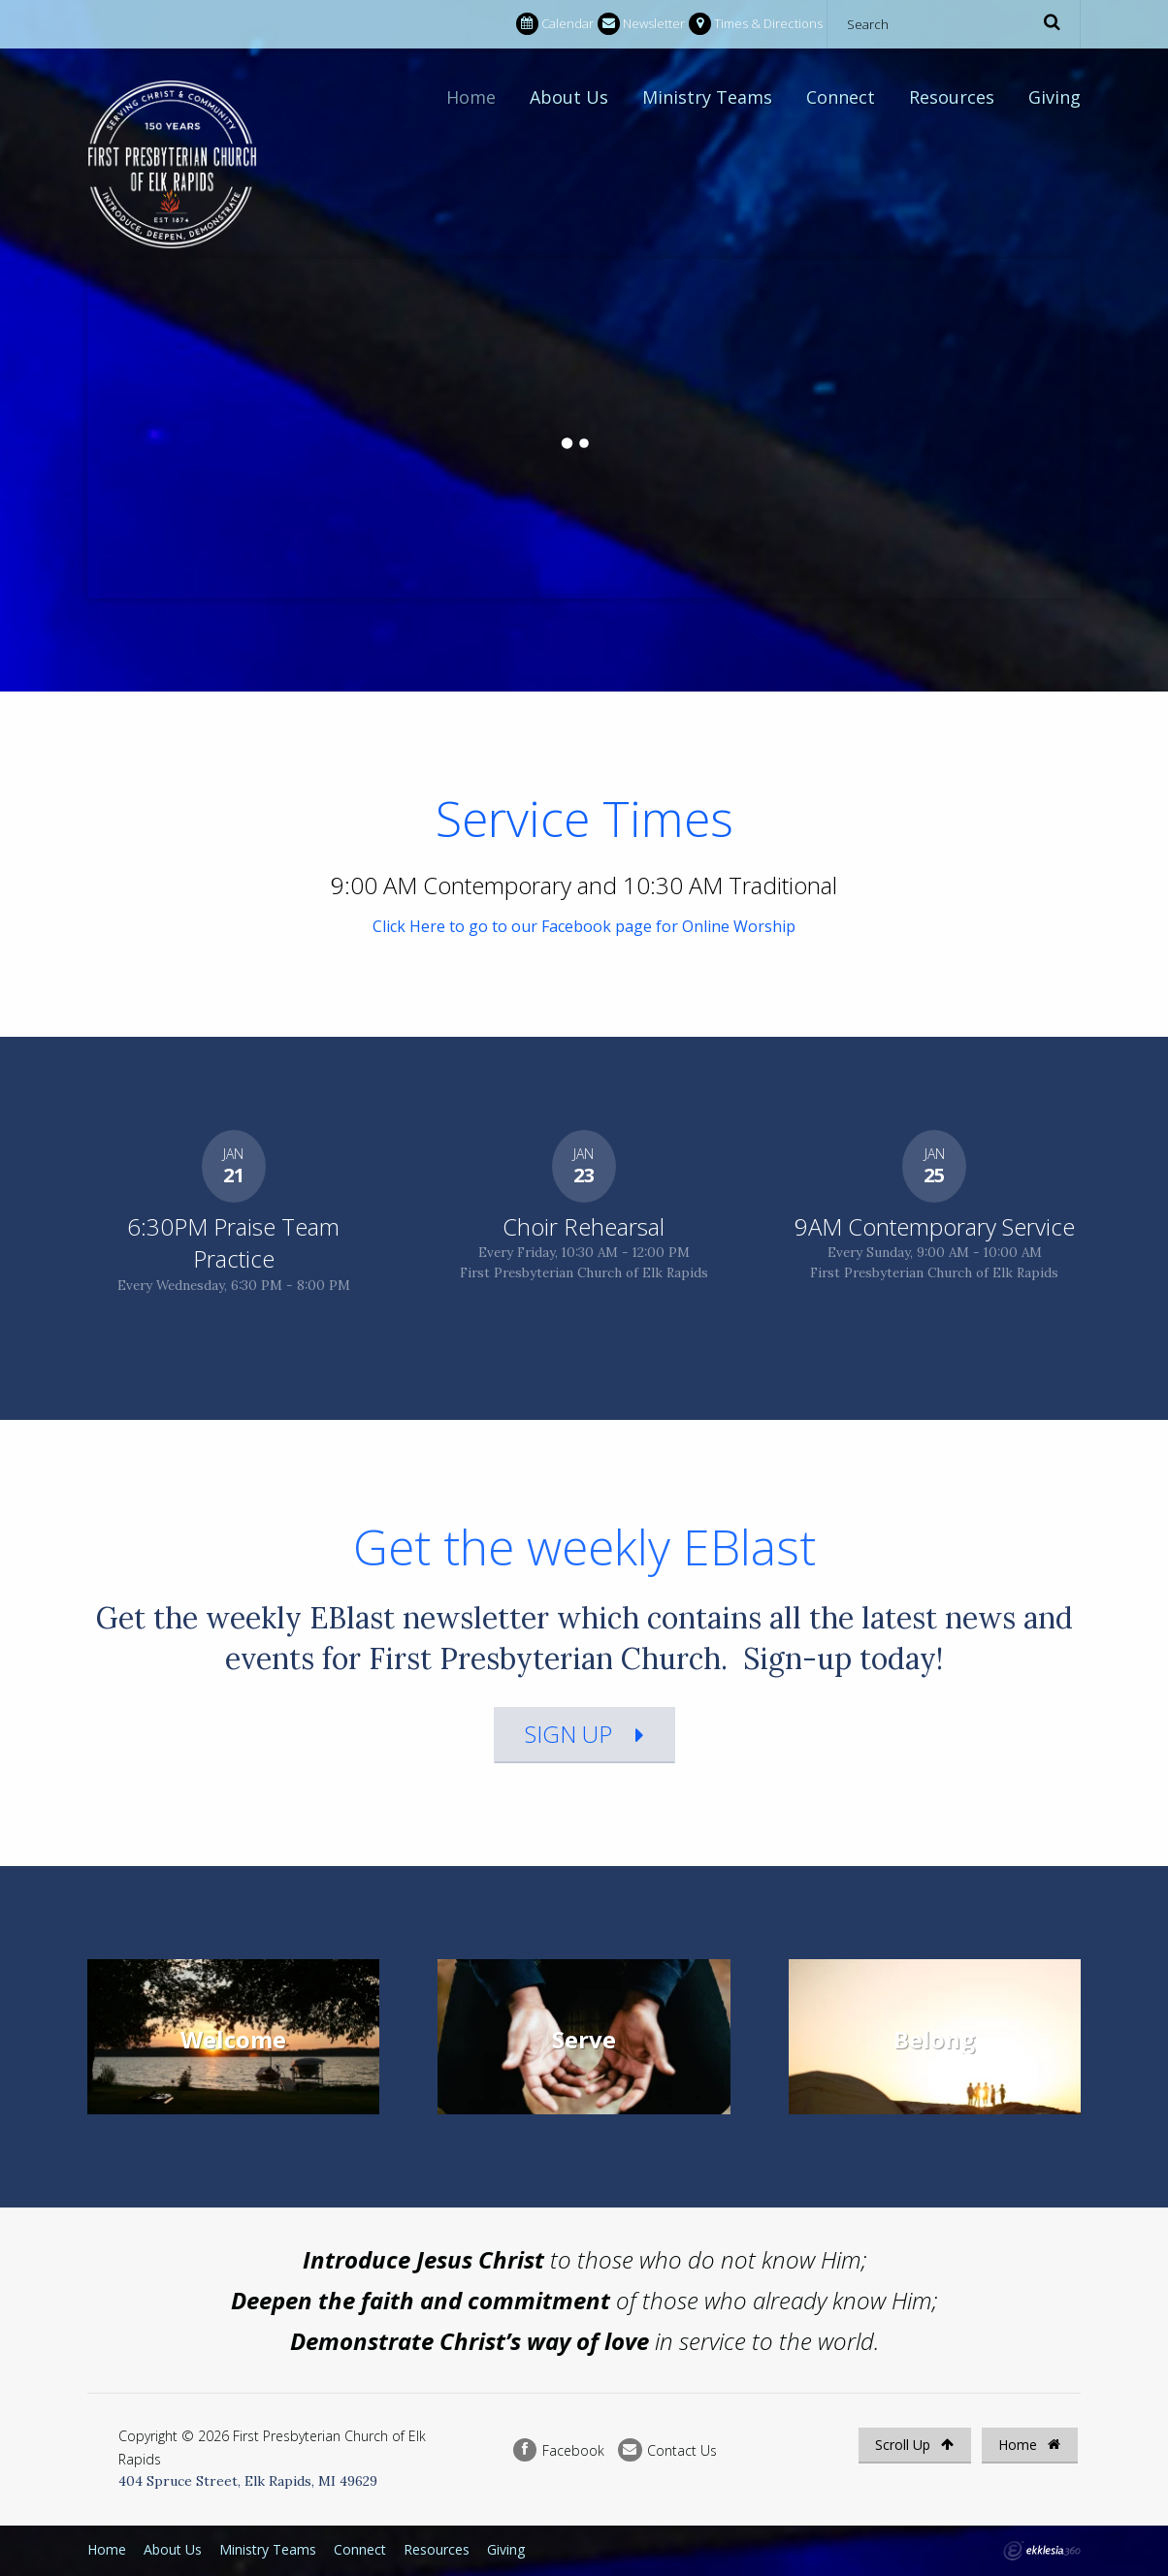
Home (471, 97)
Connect (840, 97)
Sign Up (568, 1734)
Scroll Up (914, 2444)
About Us (569, 97)
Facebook (558, 2450)
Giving (1054, 97)
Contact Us (667, 2450)
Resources (951, 97)
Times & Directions (756, 24)
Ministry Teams (707, 97)
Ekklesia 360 (1042, 2550)
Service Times (584, 819)
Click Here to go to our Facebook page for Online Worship (584, 926)
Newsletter (641, 24)
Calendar (555, 24)
